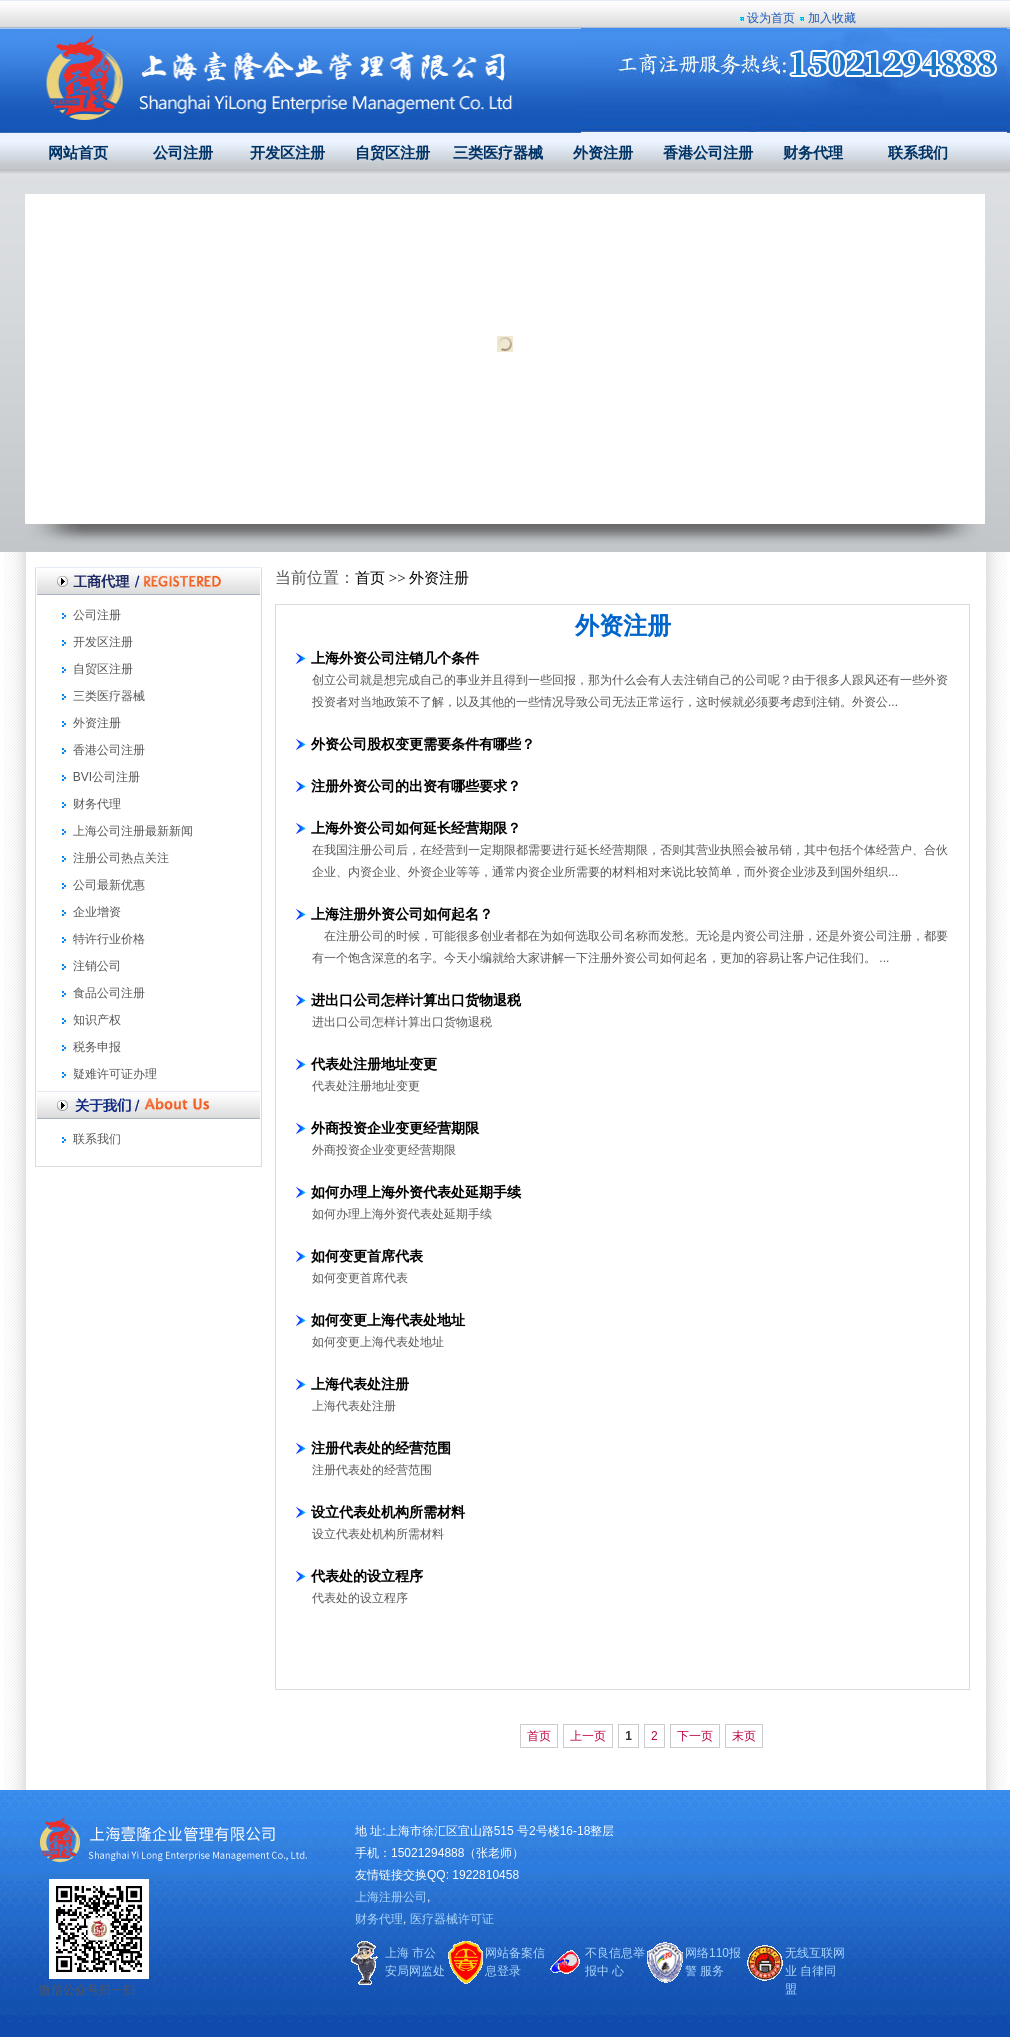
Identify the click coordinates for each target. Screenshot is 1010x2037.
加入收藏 (832, 18)
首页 (370, 578)
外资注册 (603, 153)
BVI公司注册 (106, 777)
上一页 (588, 1736)
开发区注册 (287, 153)
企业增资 (97, 912)
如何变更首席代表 (367, 1256)
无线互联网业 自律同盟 (815, 1971)
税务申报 (97, 1047)
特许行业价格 (109, 939)
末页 (744, 1736)
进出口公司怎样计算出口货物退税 (416, 1000)
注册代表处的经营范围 (381, 1448)
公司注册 (183, 153)
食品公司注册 (109, 993)
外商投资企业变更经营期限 (395, 1128)
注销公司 (97, 966)
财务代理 (813, 153)
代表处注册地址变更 (374, 1064)
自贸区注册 (392, 153)
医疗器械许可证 (452, 1919)
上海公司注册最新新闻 (133, 831)
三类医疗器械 (498, 153)
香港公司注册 (708, 153)
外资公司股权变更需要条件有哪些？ (423, 744)
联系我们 (918, 153)
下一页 (695, 1736)
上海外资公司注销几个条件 (395, 658)
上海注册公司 (391, 1897)
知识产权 (97, 1020)
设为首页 (771, 18)
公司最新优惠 (109, 885)
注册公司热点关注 (121, 858)
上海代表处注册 (360, 1384)
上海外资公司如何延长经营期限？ (416, 828)
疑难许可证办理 (115, 1074)
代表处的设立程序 (367, 1576)
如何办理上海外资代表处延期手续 (416, 1192)
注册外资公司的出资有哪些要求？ (416, 786)
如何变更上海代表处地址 (388, 1320)
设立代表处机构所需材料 (388, 1512)
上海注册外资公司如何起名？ (402, 914)
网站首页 (78, 153)
